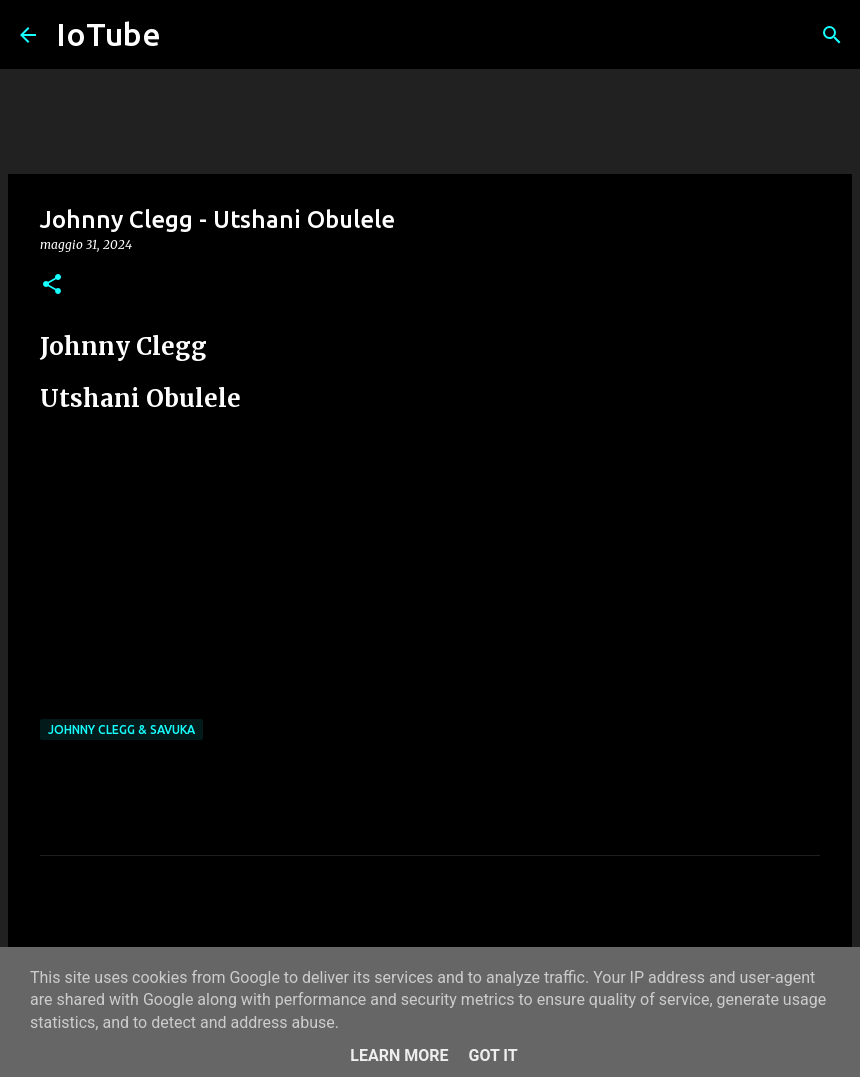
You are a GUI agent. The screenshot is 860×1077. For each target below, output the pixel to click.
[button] (52, 285)
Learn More (399, 1055)
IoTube (108, 34)
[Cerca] (832, 35)
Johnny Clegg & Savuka (121, 729)
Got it (492, 1055)
